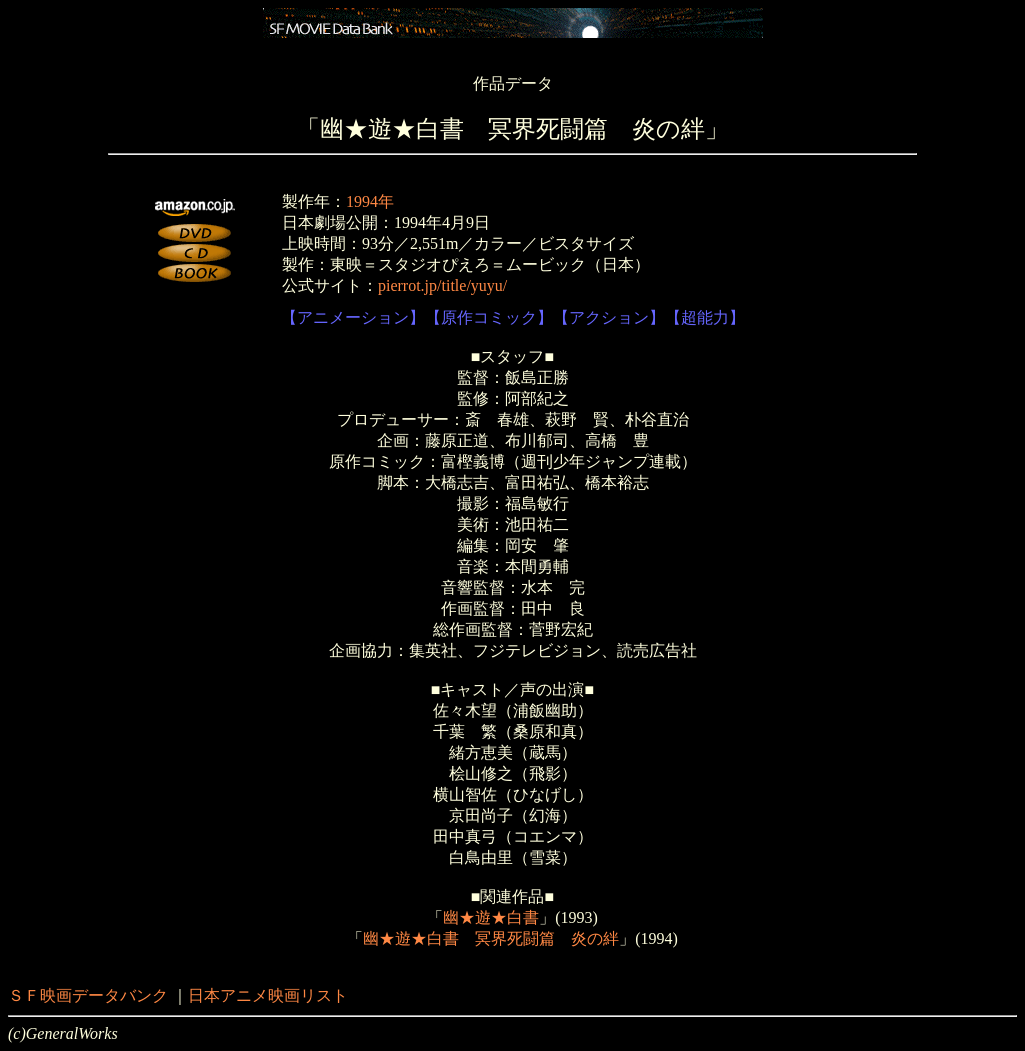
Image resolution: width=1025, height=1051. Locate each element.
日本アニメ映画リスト (268, 995)
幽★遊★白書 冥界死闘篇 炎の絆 (491, 938)
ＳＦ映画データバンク (88, 995)
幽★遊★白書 (491, 917)
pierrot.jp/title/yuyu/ (442, 285)
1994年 (370, 201)
